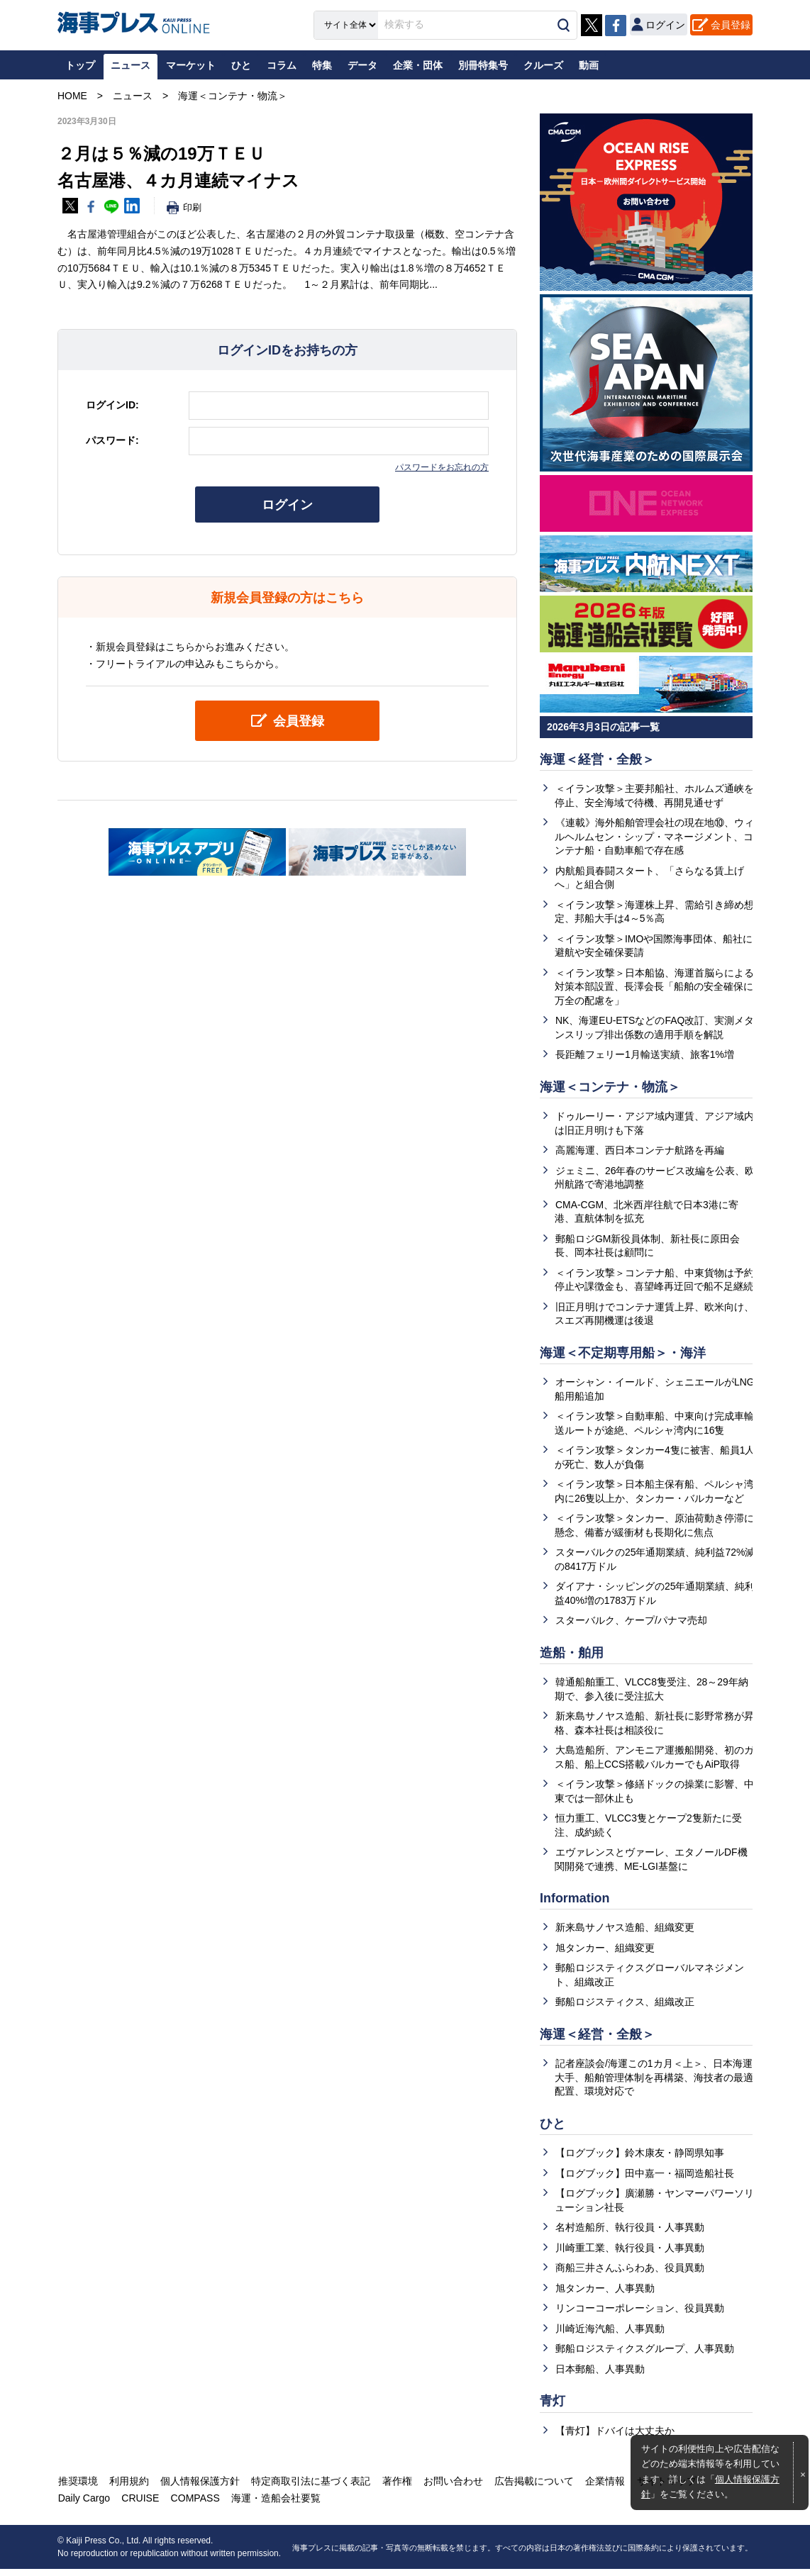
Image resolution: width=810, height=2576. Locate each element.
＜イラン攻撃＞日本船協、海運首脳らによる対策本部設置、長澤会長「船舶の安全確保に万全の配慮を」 (654, 987)
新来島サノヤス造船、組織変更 (624, 1932)
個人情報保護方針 (198, 2488)
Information (575, 1903)
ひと (552, 2129)
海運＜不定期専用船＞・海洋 (623, 1355)
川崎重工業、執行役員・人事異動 (629, 2254)
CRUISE (138, 2505)
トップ (80, 65)
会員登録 (730, 24)
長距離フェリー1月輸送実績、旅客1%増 (644, 1055)
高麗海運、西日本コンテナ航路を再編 (639, 1152)
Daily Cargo (83, 2505)
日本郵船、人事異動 (600, 2375)
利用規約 (128, 2488)
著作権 (393, 2488)
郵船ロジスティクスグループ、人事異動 (644, 2355)
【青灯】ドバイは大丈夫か (615, 2437)
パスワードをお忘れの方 (442, 467)
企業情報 (598, 2488)
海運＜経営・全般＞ (597, 759)
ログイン (287, 505)
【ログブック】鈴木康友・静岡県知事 (639, 2159)
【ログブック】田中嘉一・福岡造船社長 (644, 2179)
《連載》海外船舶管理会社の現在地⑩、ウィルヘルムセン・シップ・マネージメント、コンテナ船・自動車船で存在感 (654, 837)
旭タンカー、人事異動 (605, 2294)
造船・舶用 (572, 1656)
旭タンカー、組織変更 (605, 1952)
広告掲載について (528, 2488)
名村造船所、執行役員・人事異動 (629, 2233)
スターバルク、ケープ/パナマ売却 (631, 1623)
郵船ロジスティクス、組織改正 (624, 2007)
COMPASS (192, 2505)
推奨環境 (77, 2488)
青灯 (552, 2408)
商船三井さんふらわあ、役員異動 (629, 2274)
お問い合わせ (448, 2488)
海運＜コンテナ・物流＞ (610, 1088)
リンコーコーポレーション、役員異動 (639, 2314)
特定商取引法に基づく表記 (307, 2488)
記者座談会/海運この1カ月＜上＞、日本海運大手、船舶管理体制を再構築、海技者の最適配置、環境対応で (654, 2082)
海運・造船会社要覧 (272, 2505)
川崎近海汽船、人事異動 (610, 2335)
